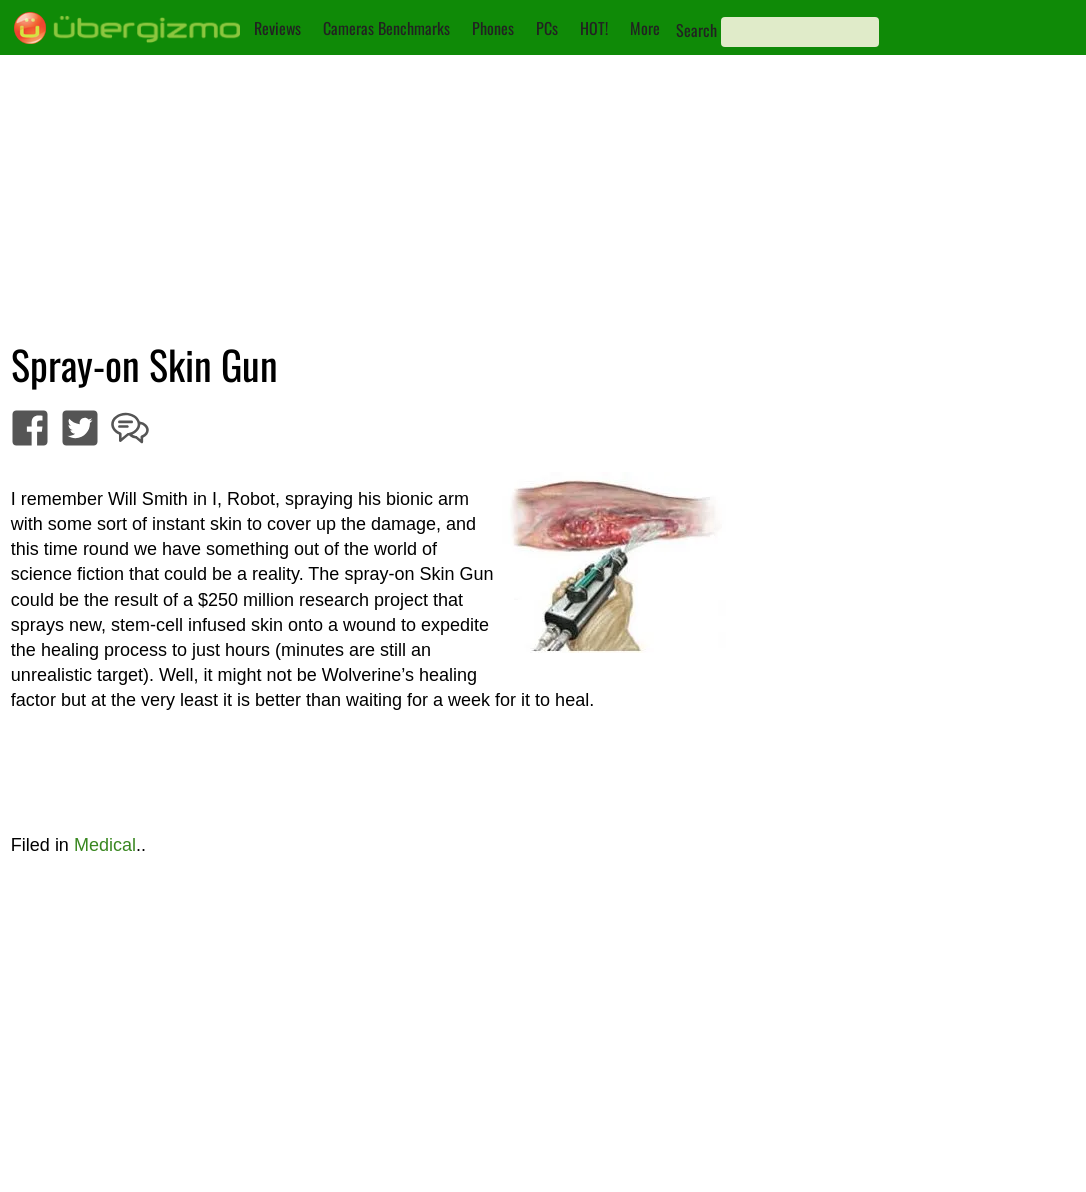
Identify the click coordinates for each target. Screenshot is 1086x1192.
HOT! (594, 28)
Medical (105, 845)
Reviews (277, 28)
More (645, 28)
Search (696, 30)
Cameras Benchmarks (386, 28)
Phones (493, 28)
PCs (547, 28)
